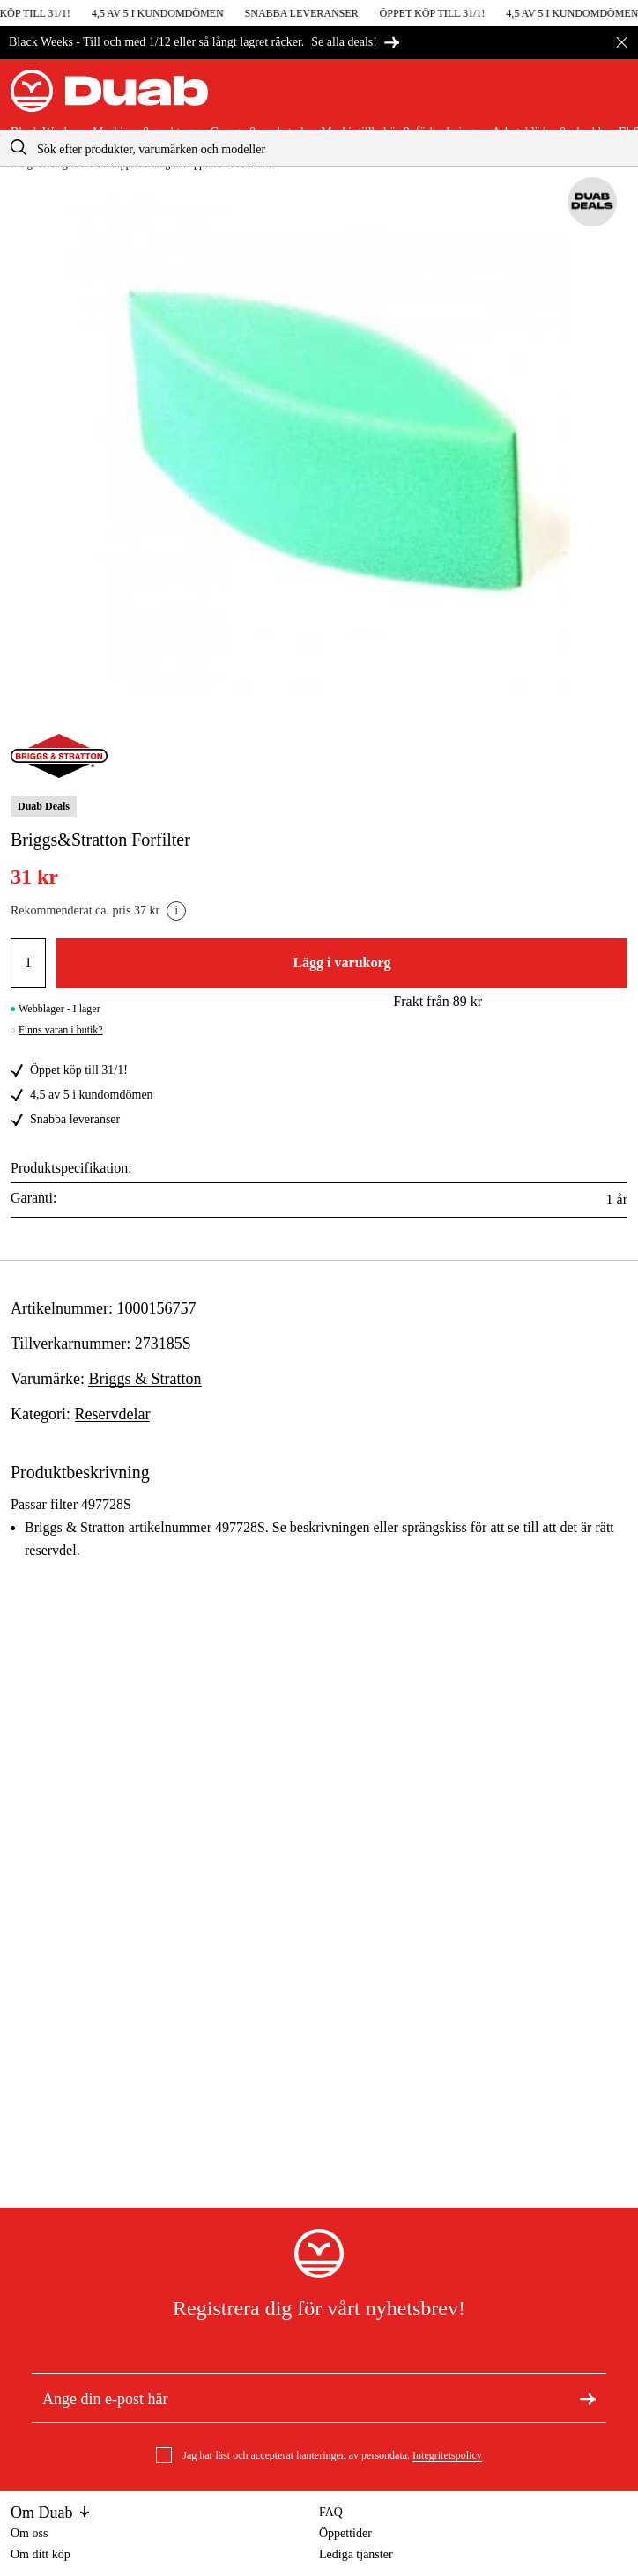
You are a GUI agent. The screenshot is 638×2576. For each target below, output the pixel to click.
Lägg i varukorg (341, 962)
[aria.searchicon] (18, 148)
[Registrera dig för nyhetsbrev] (588, 2398)
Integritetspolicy (447, 2455)
